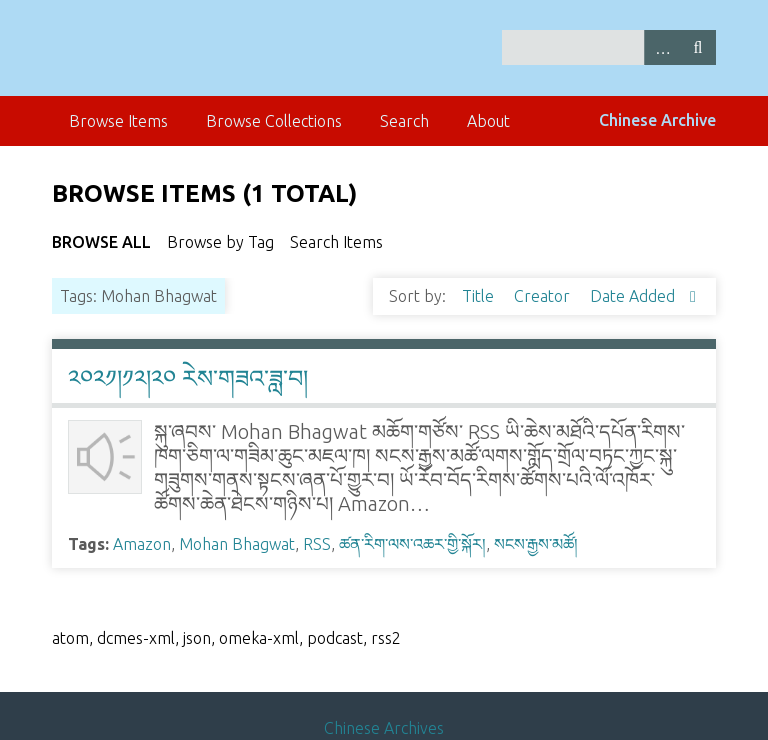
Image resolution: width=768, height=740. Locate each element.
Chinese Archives (384, 728)
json (197, 638)
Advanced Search (662, 47)
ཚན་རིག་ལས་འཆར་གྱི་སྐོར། (412, 544)
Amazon (142, 544)
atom (70, 638)
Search (698, 47)
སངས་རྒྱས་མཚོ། (536, 544)
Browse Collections (274, 121)
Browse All (101, 242)
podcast (335, 638)
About (488, 121)
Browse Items (118, 121)
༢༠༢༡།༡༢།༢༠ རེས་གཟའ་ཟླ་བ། (188, 378)
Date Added (634, 296)
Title (480, 296)
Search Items (336, 242)
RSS (317, 544)
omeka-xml (259, 638)
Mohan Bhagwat (237, 544)
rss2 (386, 638)
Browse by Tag (220, 242)
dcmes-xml (136, 638)
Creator (544, 296)
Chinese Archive (657, 120)
